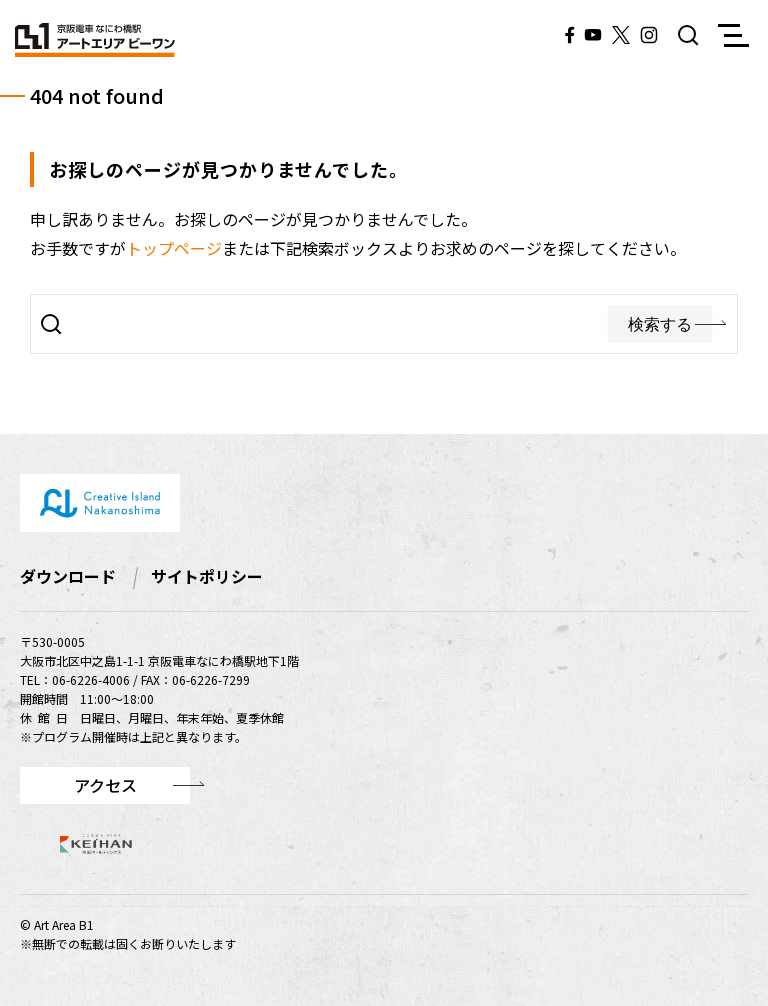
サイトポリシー (207, 576)
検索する (660, 324)
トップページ (174, 248)
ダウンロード (68, 576)
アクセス (105, 785)
